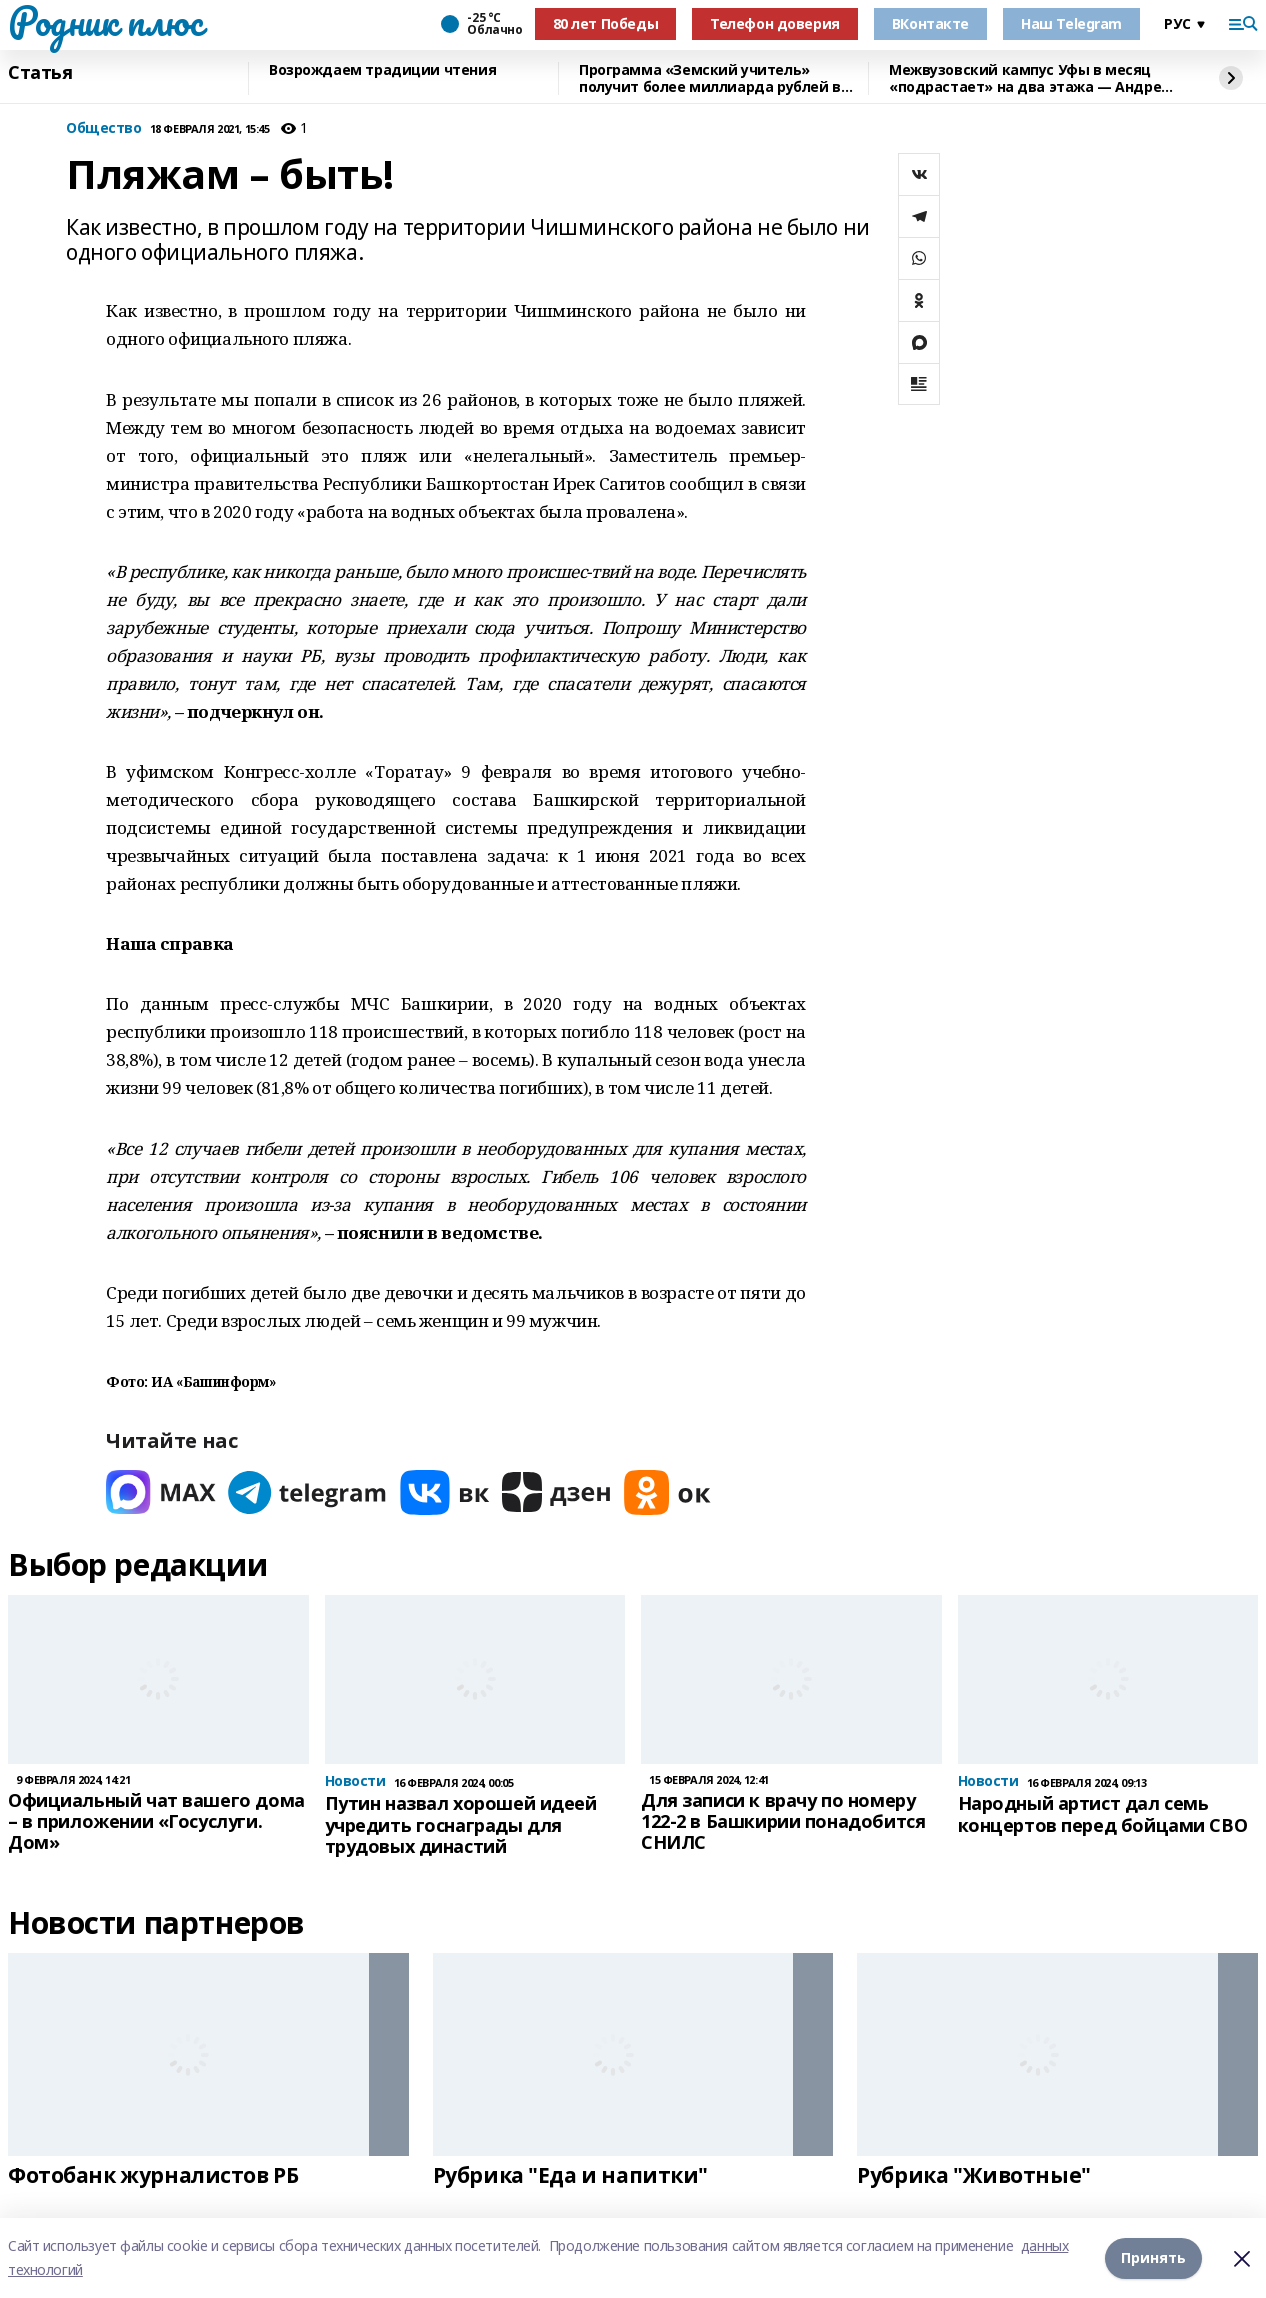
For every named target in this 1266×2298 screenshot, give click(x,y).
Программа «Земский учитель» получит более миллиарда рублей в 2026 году (710, 78)
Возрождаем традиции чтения (382, 70)
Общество (104, 128)
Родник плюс (105, 21)
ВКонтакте (930, 23)
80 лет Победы (606, 23)
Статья (40, 73)
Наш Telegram (1071, 23)
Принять (1153, 2257)
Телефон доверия (775, 23)
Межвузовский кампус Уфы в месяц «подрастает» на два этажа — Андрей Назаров (1030, 78)
